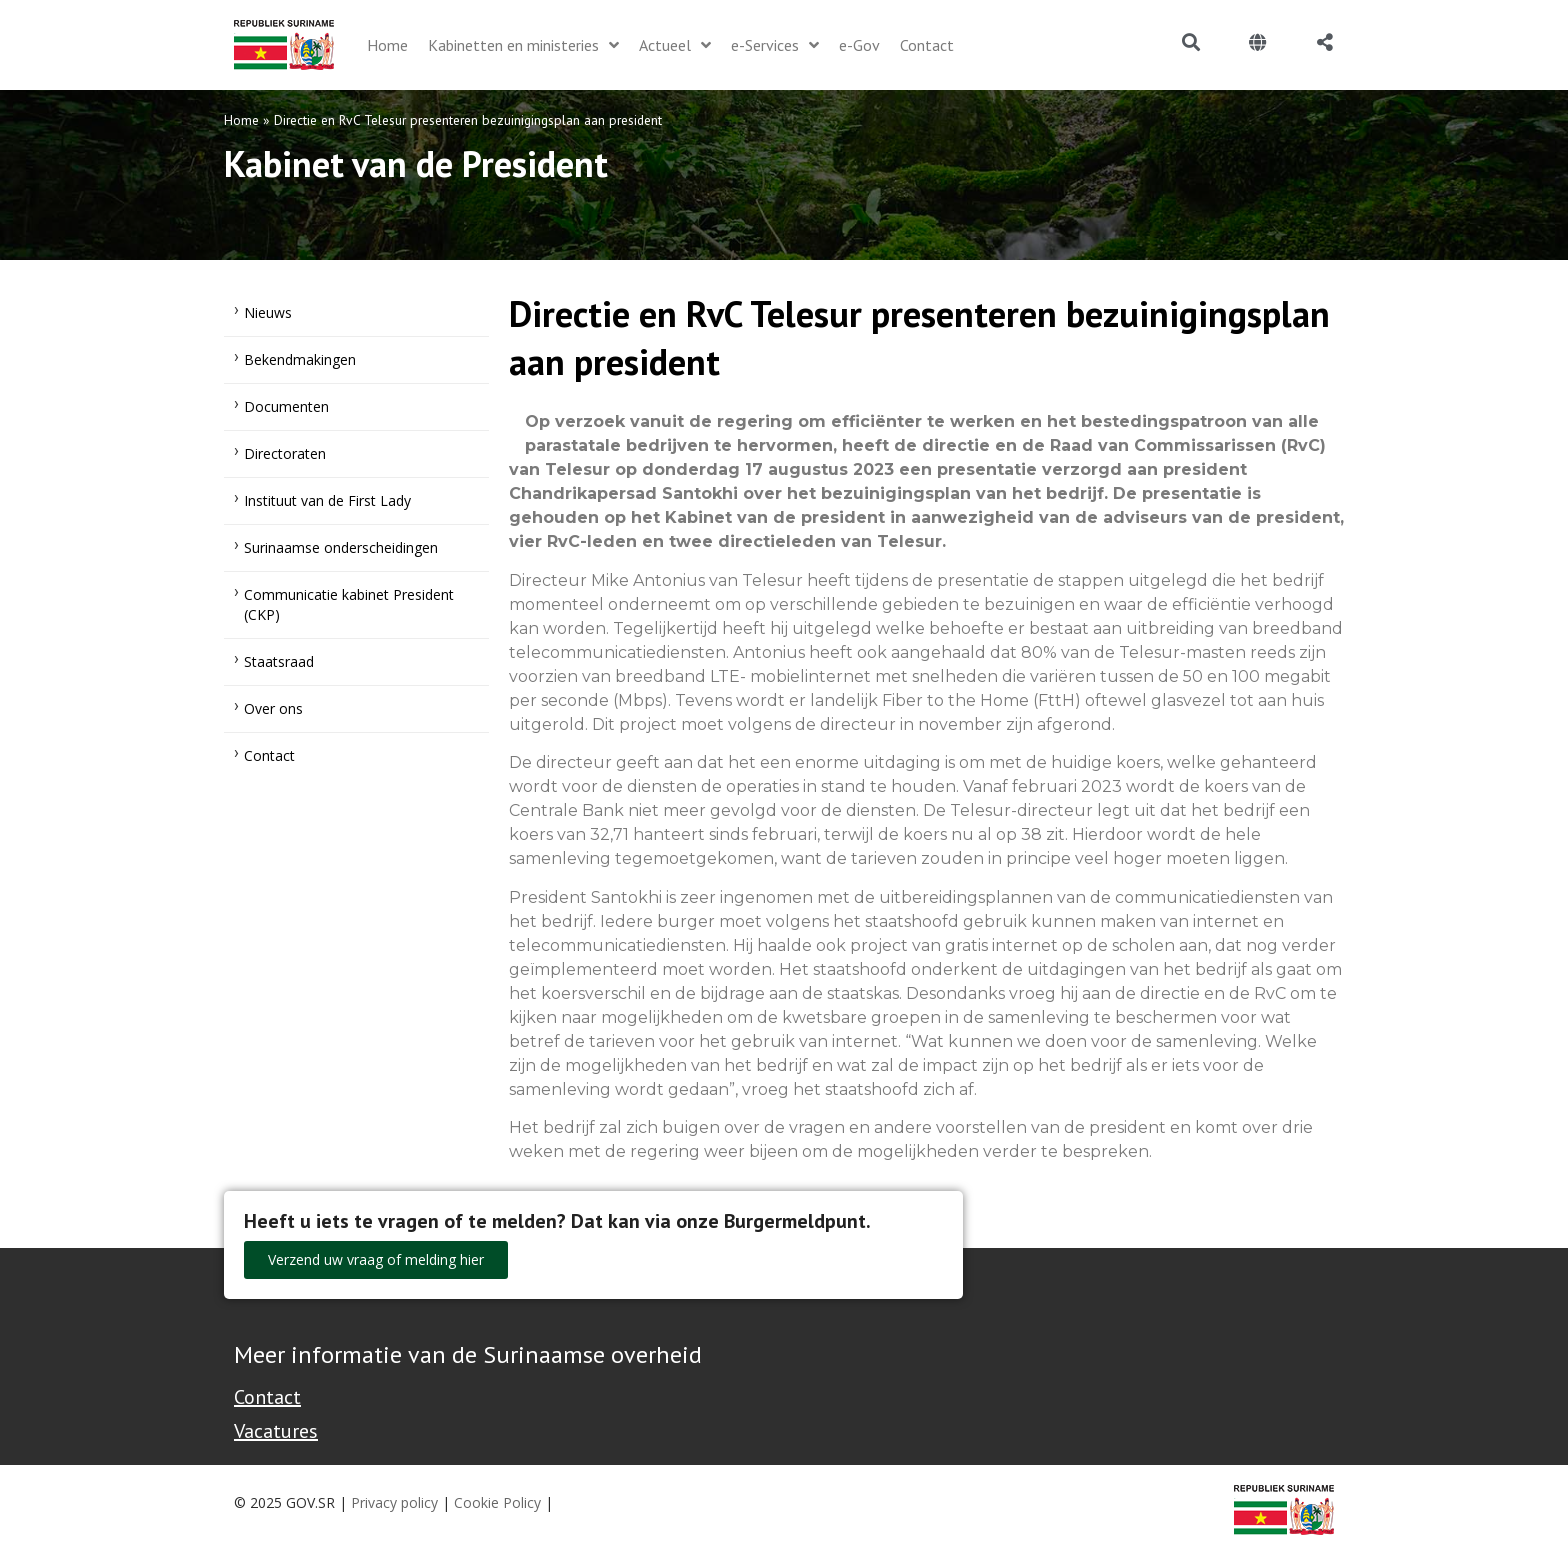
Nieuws (268, 312)
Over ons (273, 708)
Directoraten (285, 453)
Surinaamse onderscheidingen (341, 547)
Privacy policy (394, 1502)
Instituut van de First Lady (327, 500)
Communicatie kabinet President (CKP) (349, 604)
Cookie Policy (497, 1502)
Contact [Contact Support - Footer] (267, 1397)
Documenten (286, 406)
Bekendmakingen (300, 359)
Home (241, 120)
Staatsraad (279, 661)
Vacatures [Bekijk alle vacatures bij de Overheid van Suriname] (276, 1431)
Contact (269, 755)
